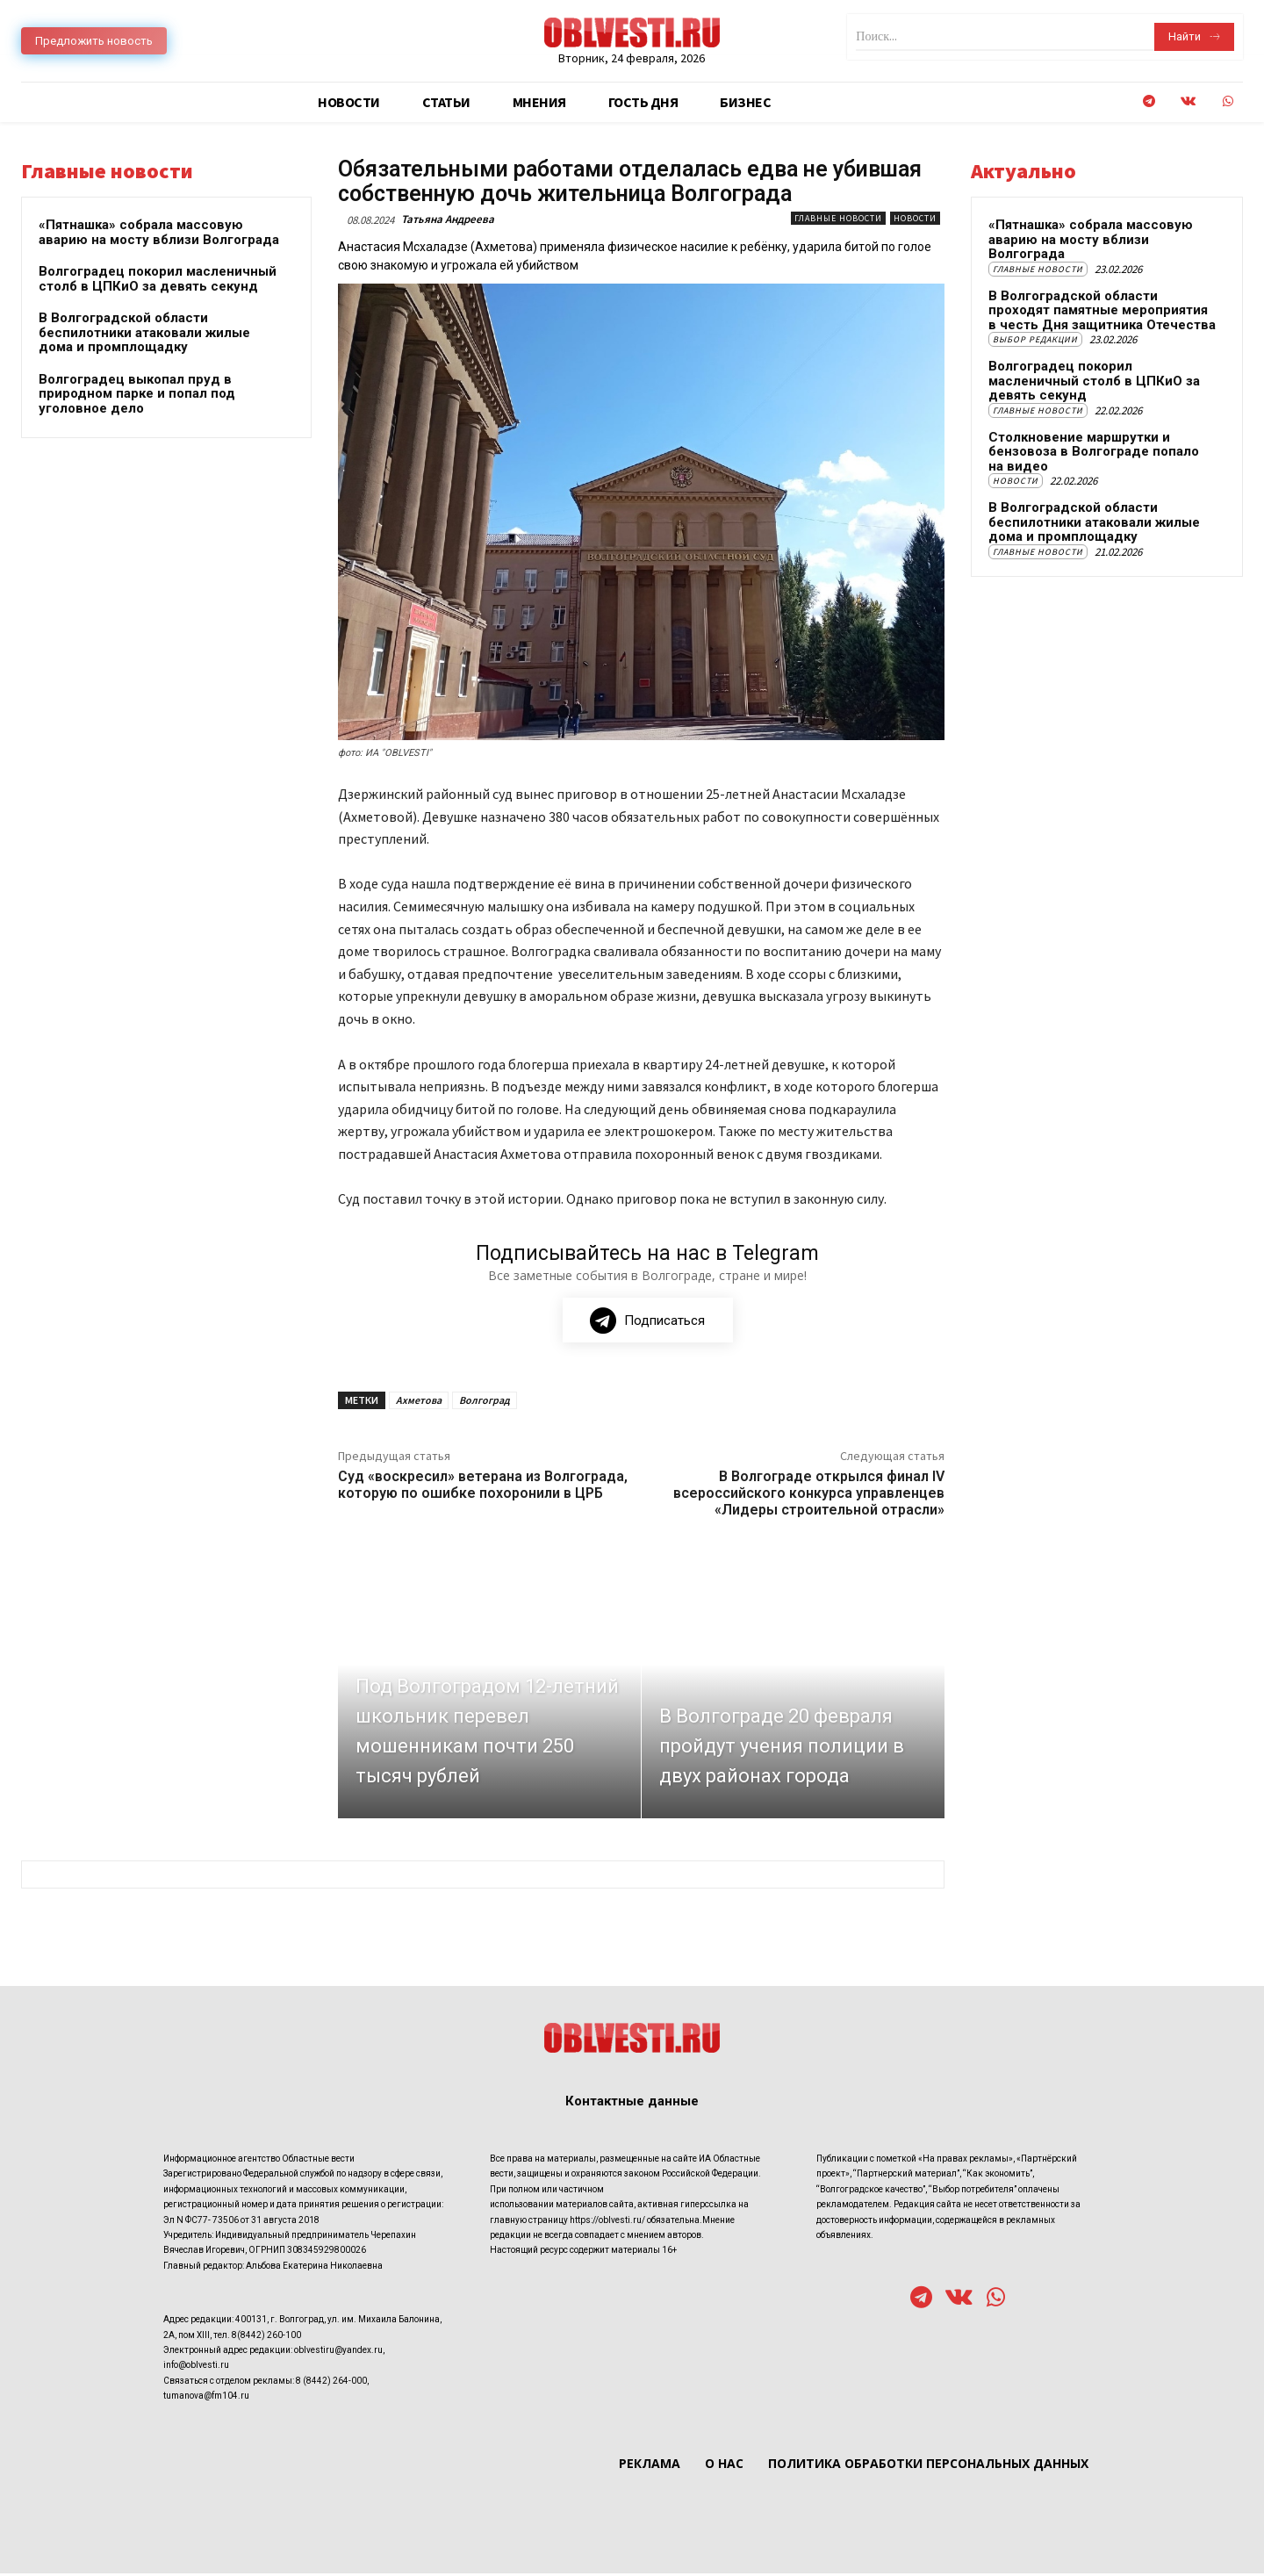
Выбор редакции (1035, 339)
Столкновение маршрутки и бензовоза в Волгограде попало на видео (1093, 451)
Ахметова (419, 1403)
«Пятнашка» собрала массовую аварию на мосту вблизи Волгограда (159, 232)
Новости (915, 218)
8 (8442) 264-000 (331, 2383)
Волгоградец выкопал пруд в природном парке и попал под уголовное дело (137, 393)
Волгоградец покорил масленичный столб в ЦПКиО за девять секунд (157, 278)
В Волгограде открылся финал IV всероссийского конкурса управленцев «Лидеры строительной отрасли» (808, 1496)
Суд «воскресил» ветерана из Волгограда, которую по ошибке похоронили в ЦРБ (483, 1488)
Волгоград (484, 1403)
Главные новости (838, 218)
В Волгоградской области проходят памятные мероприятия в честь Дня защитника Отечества (1102, 310)
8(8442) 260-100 (266, 2337)
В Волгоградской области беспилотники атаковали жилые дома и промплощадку (144, 332)
